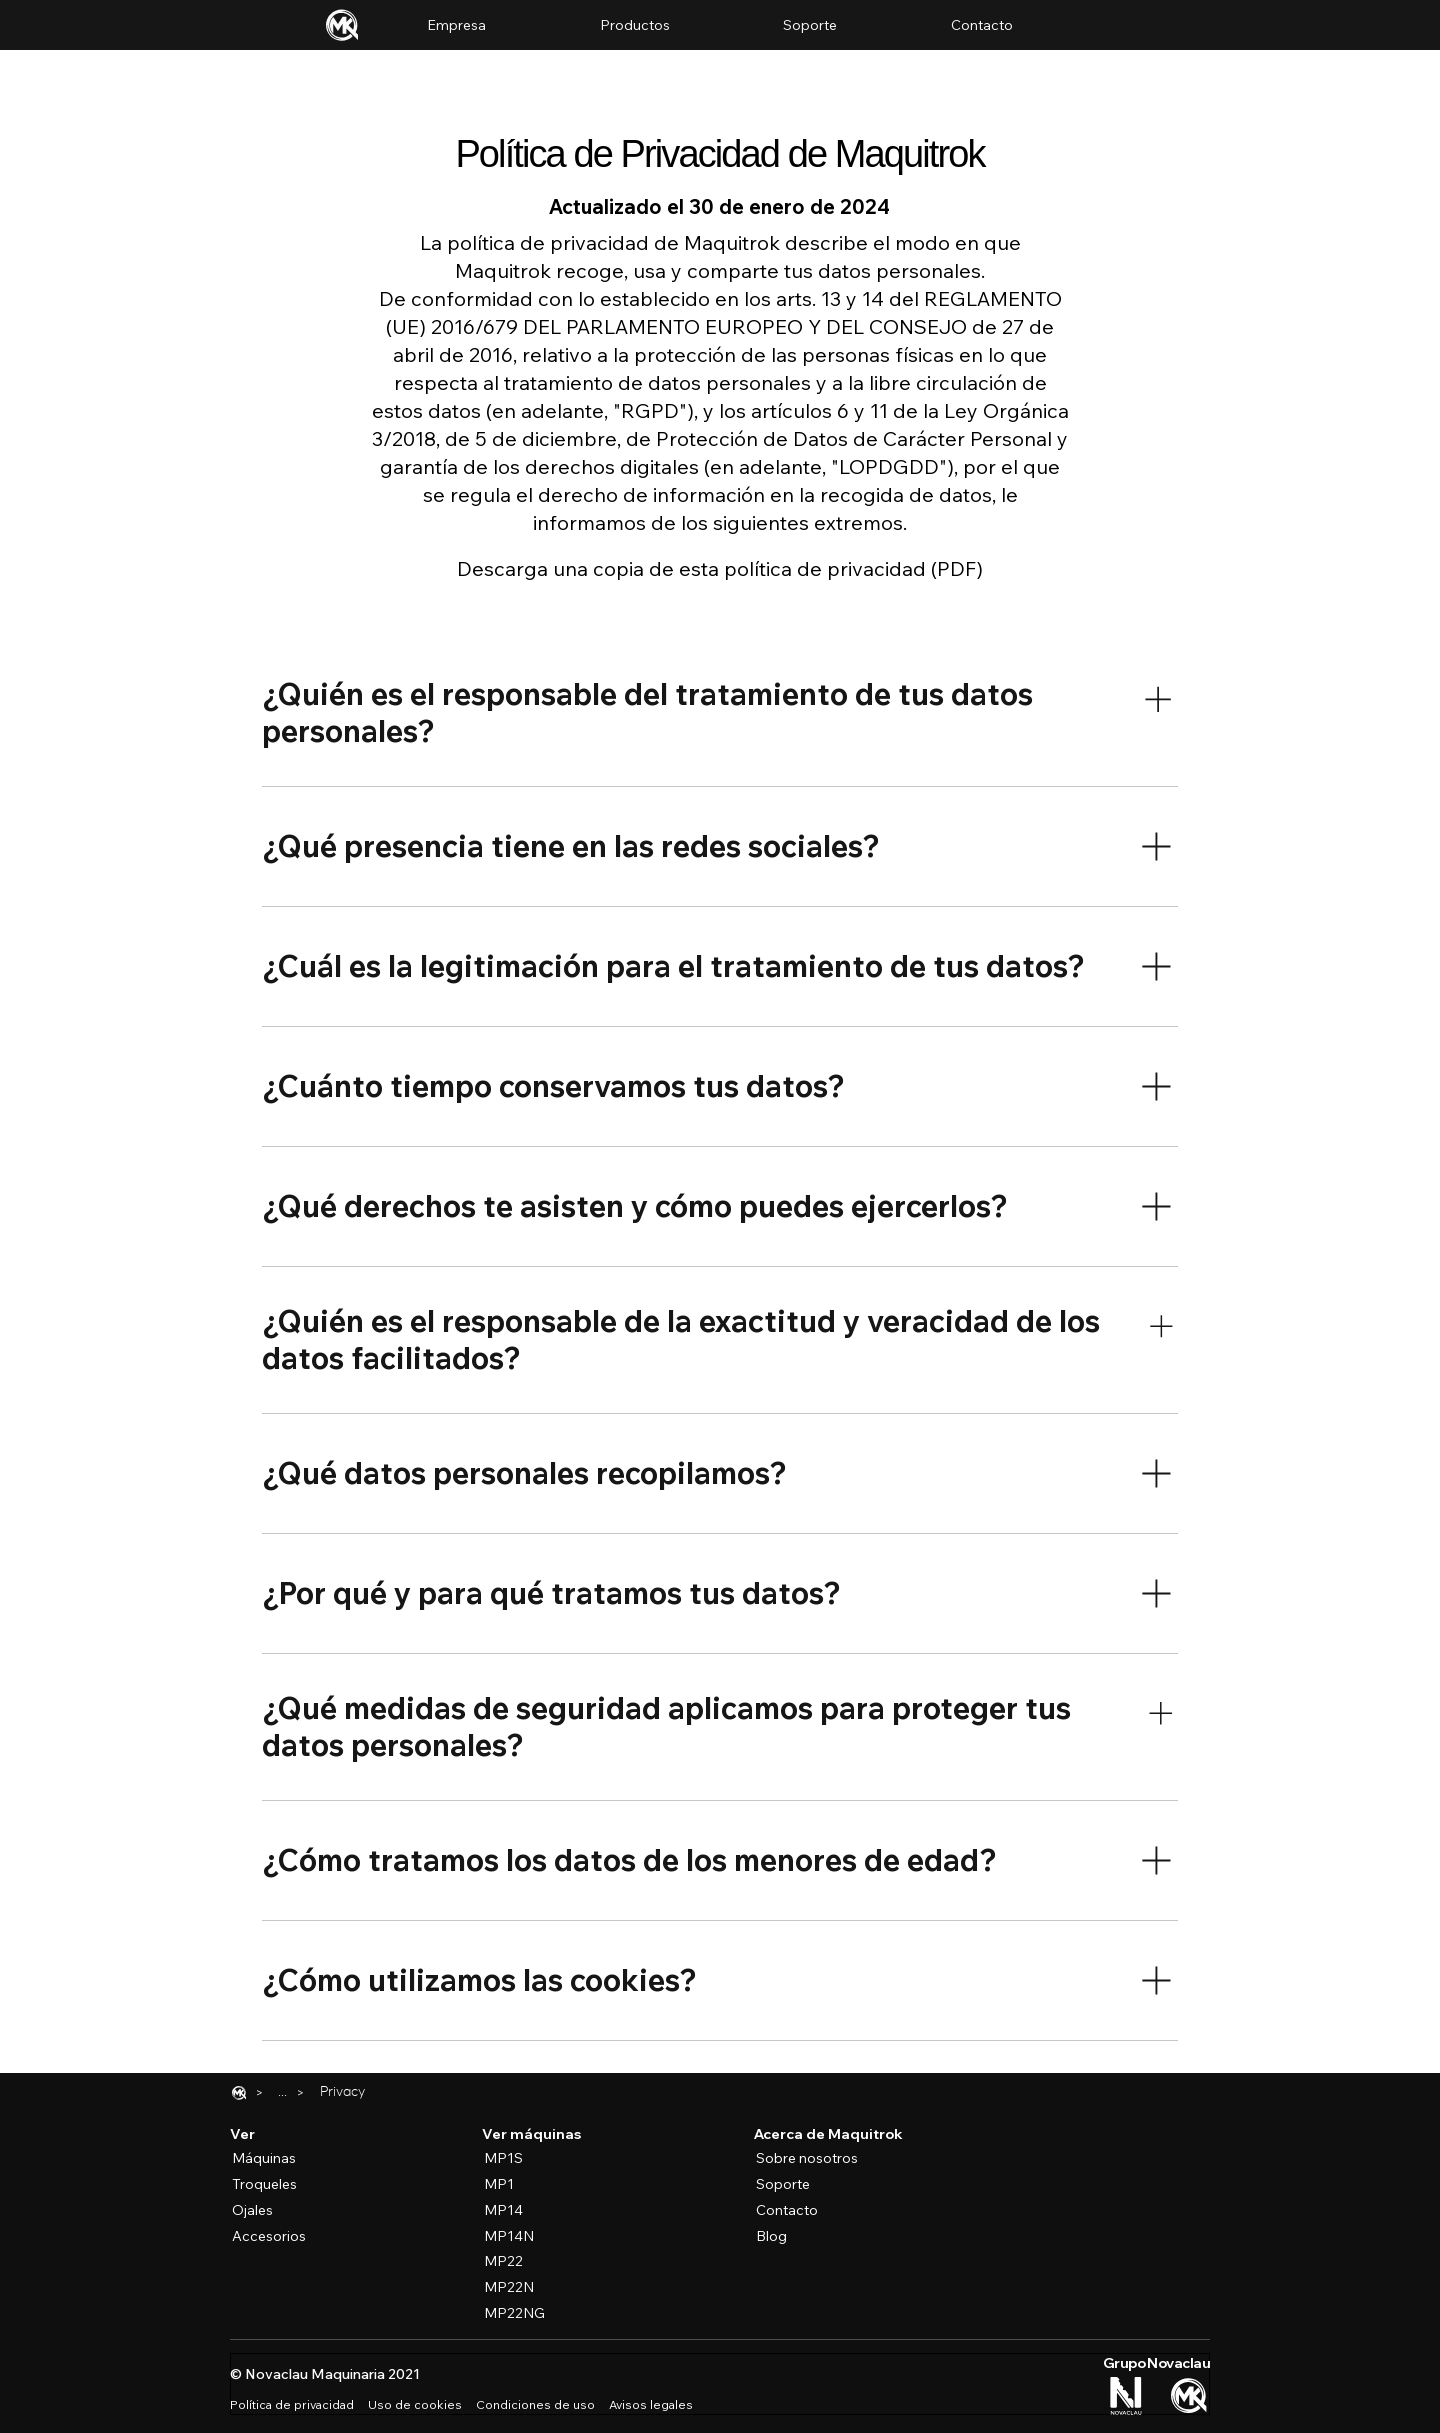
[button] (635, 25)
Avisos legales (651, 2404)
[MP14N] (519, 2236)
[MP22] (519, 2262)
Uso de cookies (415, 2404)
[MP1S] (519, 2158)
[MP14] (519, 2210)
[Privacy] (342, 2093)
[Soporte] (782, 2184)
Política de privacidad (292, 2404)
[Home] (239, 2093)
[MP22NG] (519, 2313)
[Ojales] (267, 2210)
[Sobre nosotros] (820, 2158)
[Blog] (787, 2236)
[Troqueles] (267, 2184)
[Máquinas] (267, 2158)
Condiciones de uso (535, 2404)
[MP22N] (519, 2287)
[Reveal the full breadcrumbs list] (282, 2093)
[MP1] (519, 2184)
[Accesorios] (267, 2236)
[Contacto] (787, 2210)
